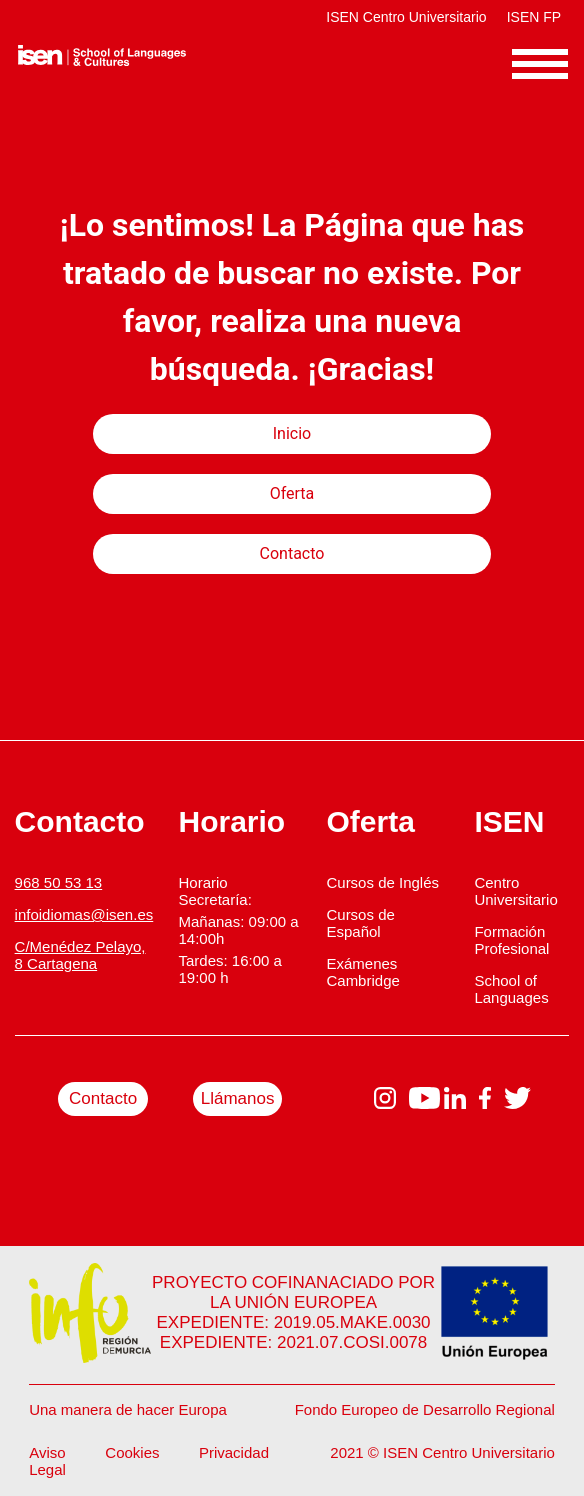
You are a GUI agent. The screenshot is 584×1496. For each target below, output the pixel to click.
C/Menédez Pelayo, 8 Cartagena (80, 955)
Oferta (292, 493)
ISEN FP (534, 17)
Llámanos (238, 1098)
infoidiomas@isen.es (84, 914)
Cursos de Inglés (382, 882)
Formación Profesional (511, 940)
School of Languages (511, 989)
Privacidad (234, 1452)
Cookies (132, 1452)
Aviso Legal (47, 1461)
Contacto (292, 553)
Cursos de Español (360, 923)
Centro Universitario (515, 891)
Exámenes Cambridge (362, 972)
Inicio (292, 433)
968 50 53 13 (59, 882)
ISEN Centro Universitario (406, 17)
